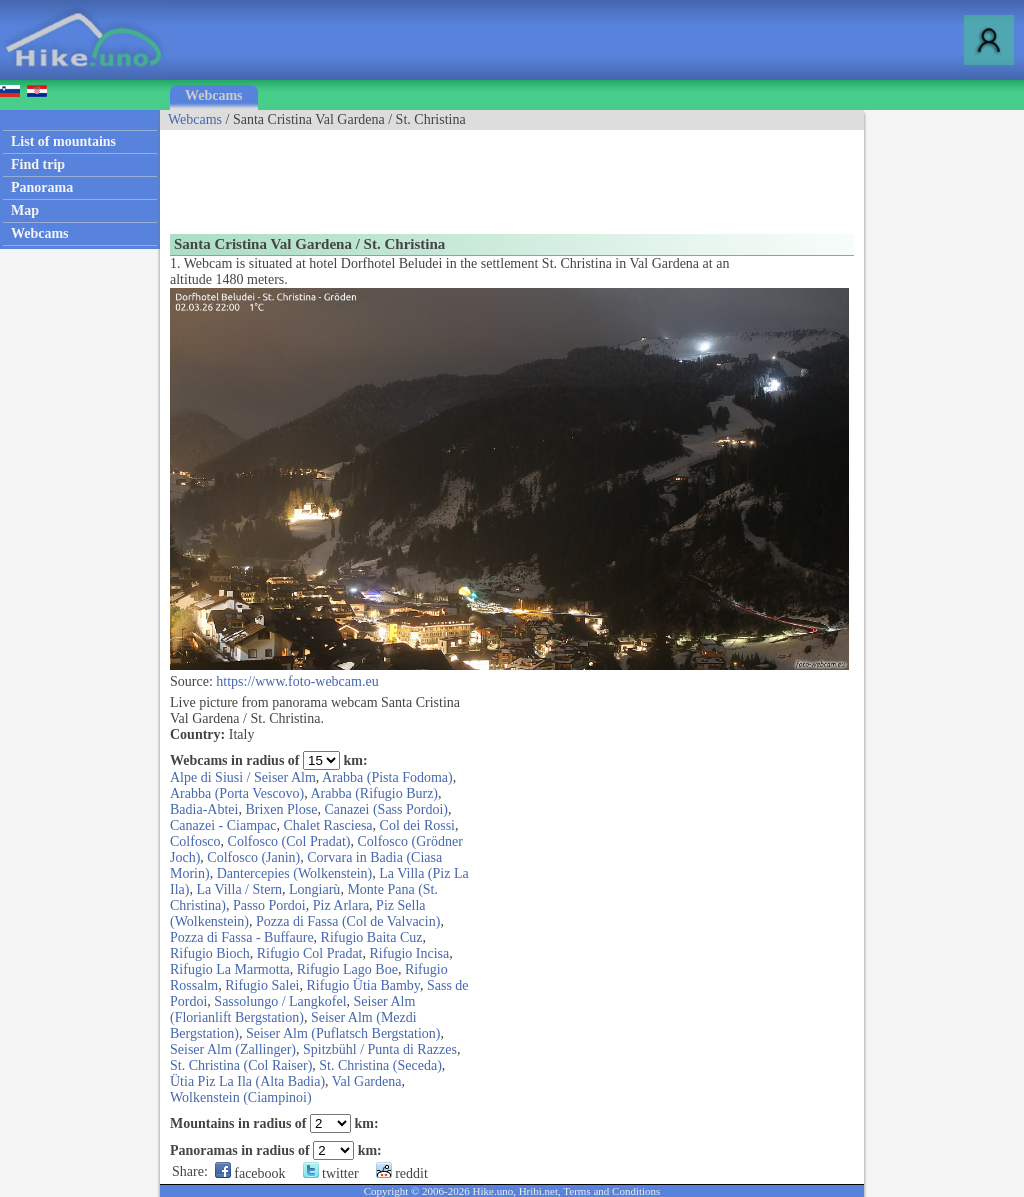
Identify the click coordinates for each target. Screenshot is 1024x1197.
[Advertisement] (524, 175)
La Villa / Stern (239, 889)
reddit (402, 1173)
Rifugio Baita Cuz (372, 937)
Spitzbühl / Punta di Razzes (380, 1049)
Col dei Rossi (417, 825)
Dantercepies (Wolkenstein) (295, 873)
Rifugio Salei (262, 985)
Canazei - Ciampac (223, 825)
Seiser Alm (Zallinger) (233, 1049)
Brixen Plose (281, 809)
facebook (250, 1173)
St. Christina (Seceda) (380, 1065)
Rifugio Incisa (410, 953)
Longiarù (314, 889)
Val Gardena (367, 1081)
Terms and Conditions (611, 1191)
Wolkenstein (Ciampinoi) (241, 1097)
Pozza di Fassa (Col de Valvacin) (348, 921)
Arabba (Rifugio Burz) (375, 793)
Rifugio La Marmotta (230, 969)
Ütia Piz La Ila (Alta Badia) (247, 1081)
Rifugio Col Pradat (310, 953)
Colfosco (195, 841)
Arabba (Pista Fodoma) (387, 777)
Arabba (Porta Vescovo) (237, 793)
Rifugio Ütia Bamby (363, 985)
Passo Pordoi (269, 905)
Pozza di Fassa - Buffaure (242, 937)
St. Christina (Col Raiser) (241, 1065)
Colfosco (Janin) (253, 857)
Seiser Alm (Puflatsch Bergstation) (343, 1033)
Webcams (214, 95)
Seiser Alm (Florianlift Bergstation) (292, 1009)
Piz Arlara (341, 905)
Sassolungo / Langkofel (280, 1001)
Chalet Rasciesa (328, 825)
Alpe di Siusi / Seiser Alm (243, 777)
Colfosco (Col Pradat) (289, 841)
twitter (331, 1173)
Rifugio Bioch (210, 953)
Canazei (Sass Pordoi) (386, 809)
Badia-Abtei (204, 809)
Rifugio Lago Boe (347, 969)
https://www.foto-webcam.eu (297, 681)
